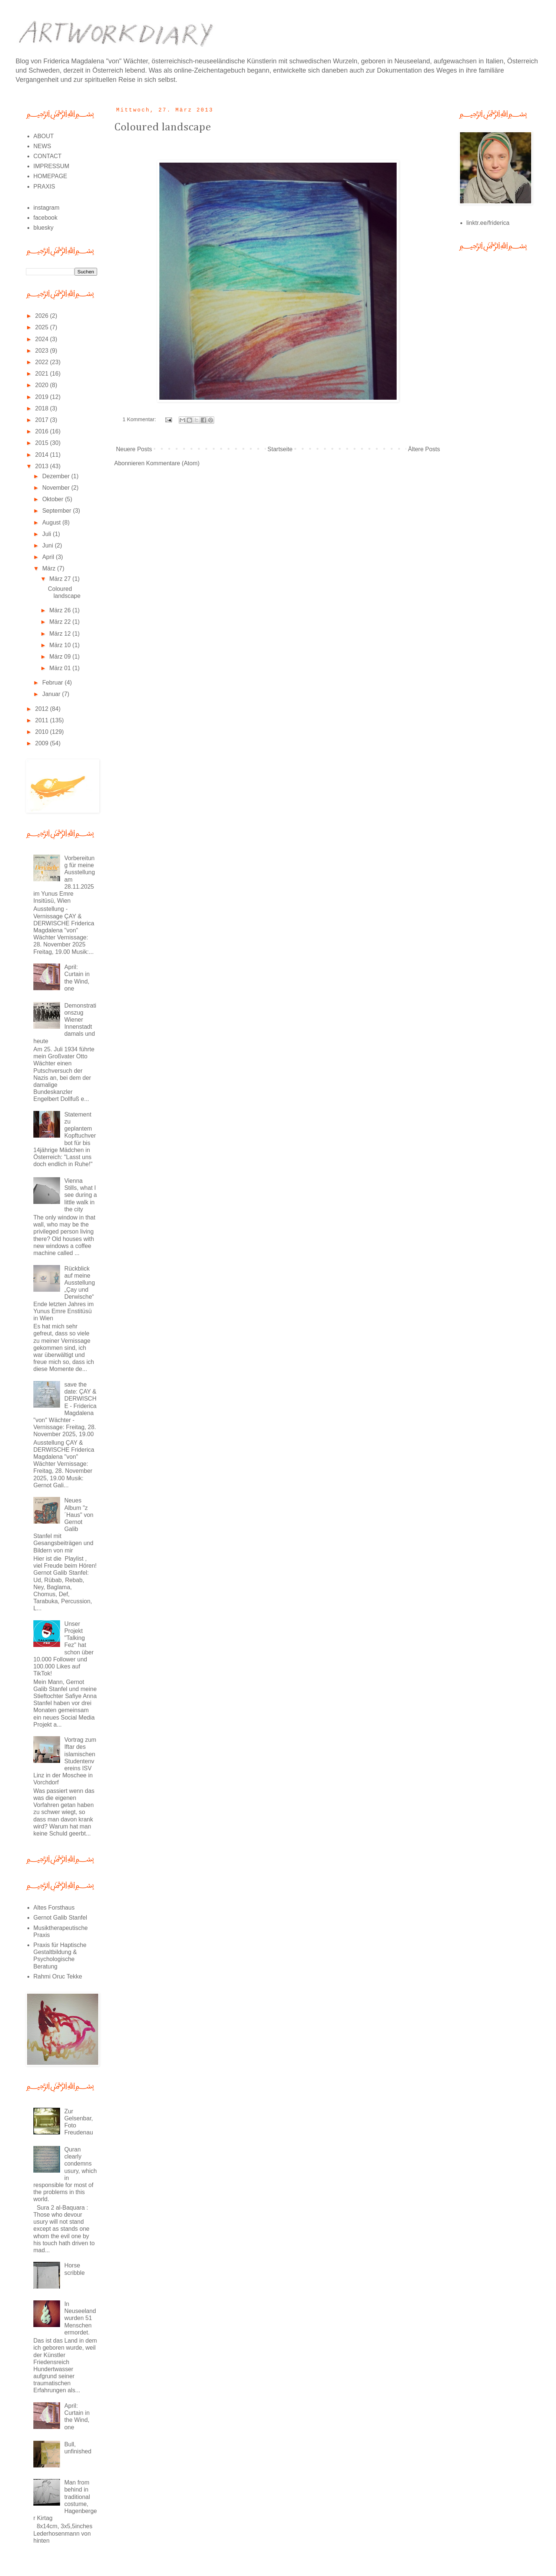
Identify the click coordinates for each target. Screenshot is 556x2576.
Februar (53, 682)
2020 (42, 385)
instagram (46, 207)
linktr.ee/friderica (488, 223)
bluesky (43, 227)
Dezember (56, 476)
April (49, 557)
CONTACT (47, 156)
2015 (42, 443)
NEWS (42, 146)
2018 (42, 408)
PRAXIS (44, 186)
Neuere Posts (134, 449)
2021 (42, 373)
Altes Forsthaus (54, 1907)
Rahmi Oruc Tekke (57, 1976)
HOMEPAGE (50, 176)
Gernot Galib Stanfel (60, 1917)
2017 (42, 420)
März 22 (60, 622)
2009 (42, 743)
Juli (47, 534)
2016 (42, 431)
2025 (42, 327)
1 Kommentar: (139, 419)
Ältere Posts (424, 449)
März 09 (60, 656)
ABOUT (43, 136)
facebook (45, 217)
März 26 (60, 610)
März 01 (60, 668)
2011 (42, 720)
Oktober (53, 499)
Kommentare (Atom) (172, 463)
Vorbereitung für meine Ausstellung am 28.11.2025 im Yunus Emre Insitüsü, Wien (64, 879)
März (49, 568)
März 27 (60, 579)
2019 (42, 397)
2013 (42, 466)
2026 (42, 316)
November (56, 488)
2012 (42, 709)
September (57, 510)
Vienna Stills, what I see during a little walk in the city (80, 1195)
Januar (52, 694)
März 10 (60, 645)
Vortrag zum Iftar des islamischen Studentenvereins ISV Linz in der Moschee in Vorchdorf (64, 1761)
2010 (42, 732)
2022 (42, 362)
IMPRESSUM (51, 166)
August (52, 522)
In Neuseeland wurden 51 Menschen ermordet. (80, 2318)
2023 (42, 350)
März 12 (60, 633)
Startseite (280, 449)
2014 (42, 455)
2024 (42, 339)
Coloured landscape (162, 127)
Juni (48, 545)
